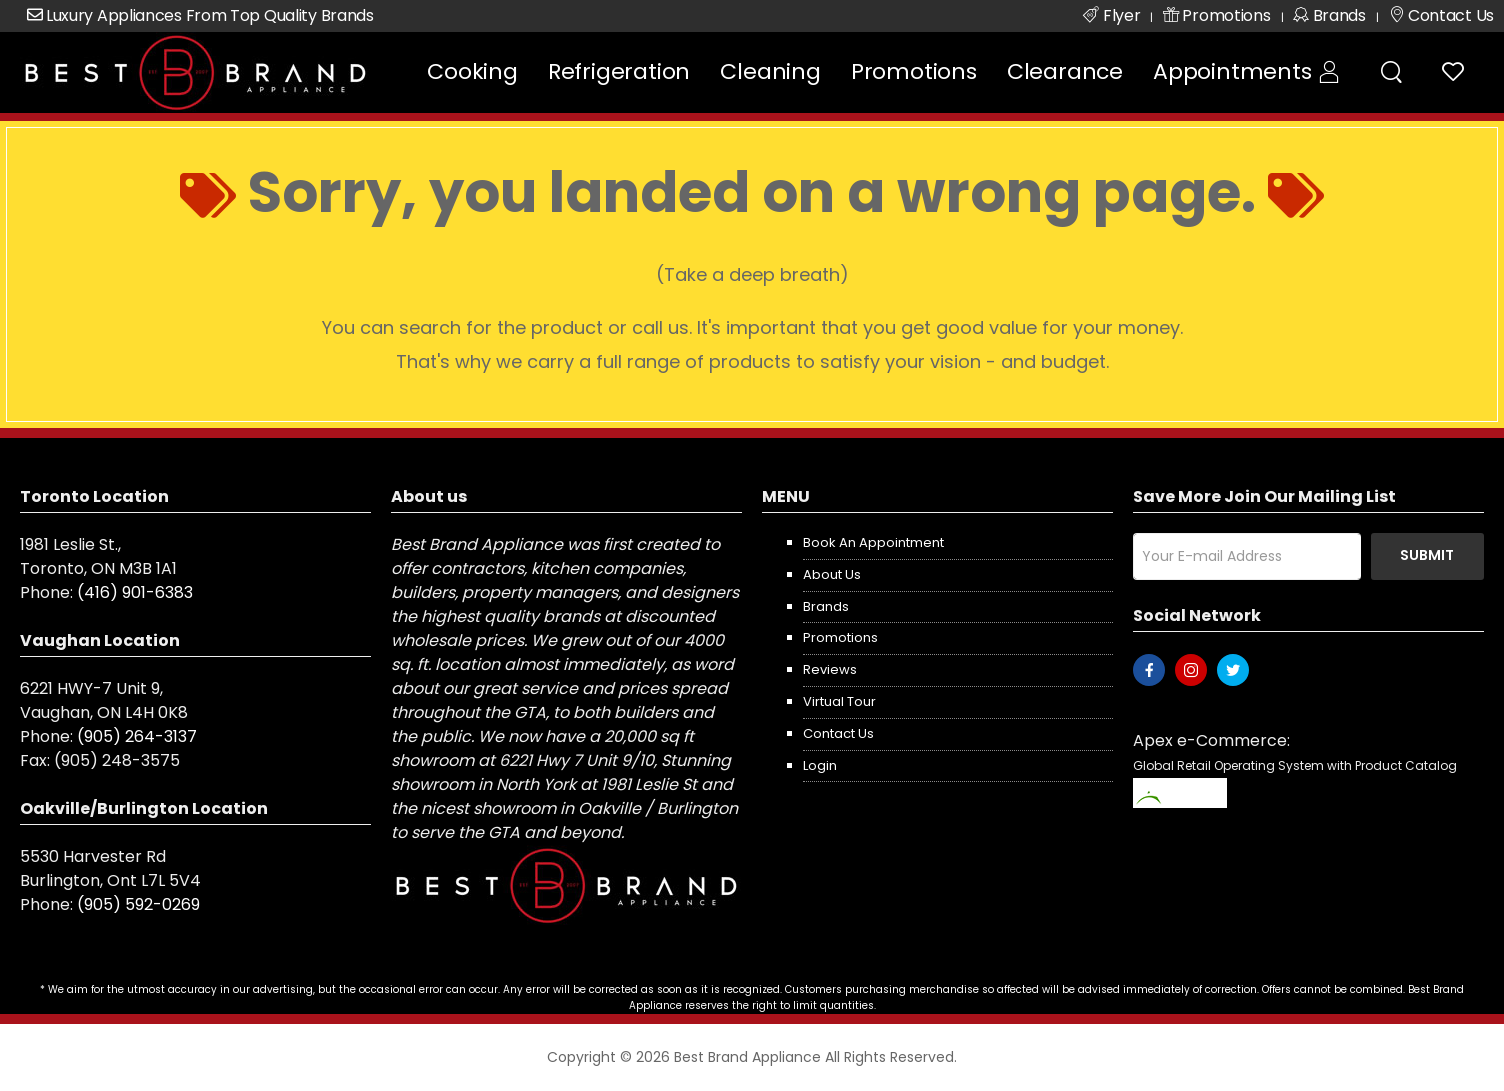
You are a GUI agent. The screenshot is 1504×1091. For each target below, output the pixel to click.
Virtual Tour (839, 701)
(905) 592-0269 (138, 904)
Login (820, 765)
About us (832, 574)
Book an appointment (873, 542)
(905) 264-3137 (137, 736)
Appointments (1232, 71)
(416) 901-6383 (135, 592)
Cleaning (770, 71)
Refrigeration (619, 71)
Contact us (838, 733)
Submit (1427, 555)
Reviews (830, 669)
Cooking (472, 71)
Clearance (1065, 71)
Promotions (914, 71)
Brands (826, 606)
